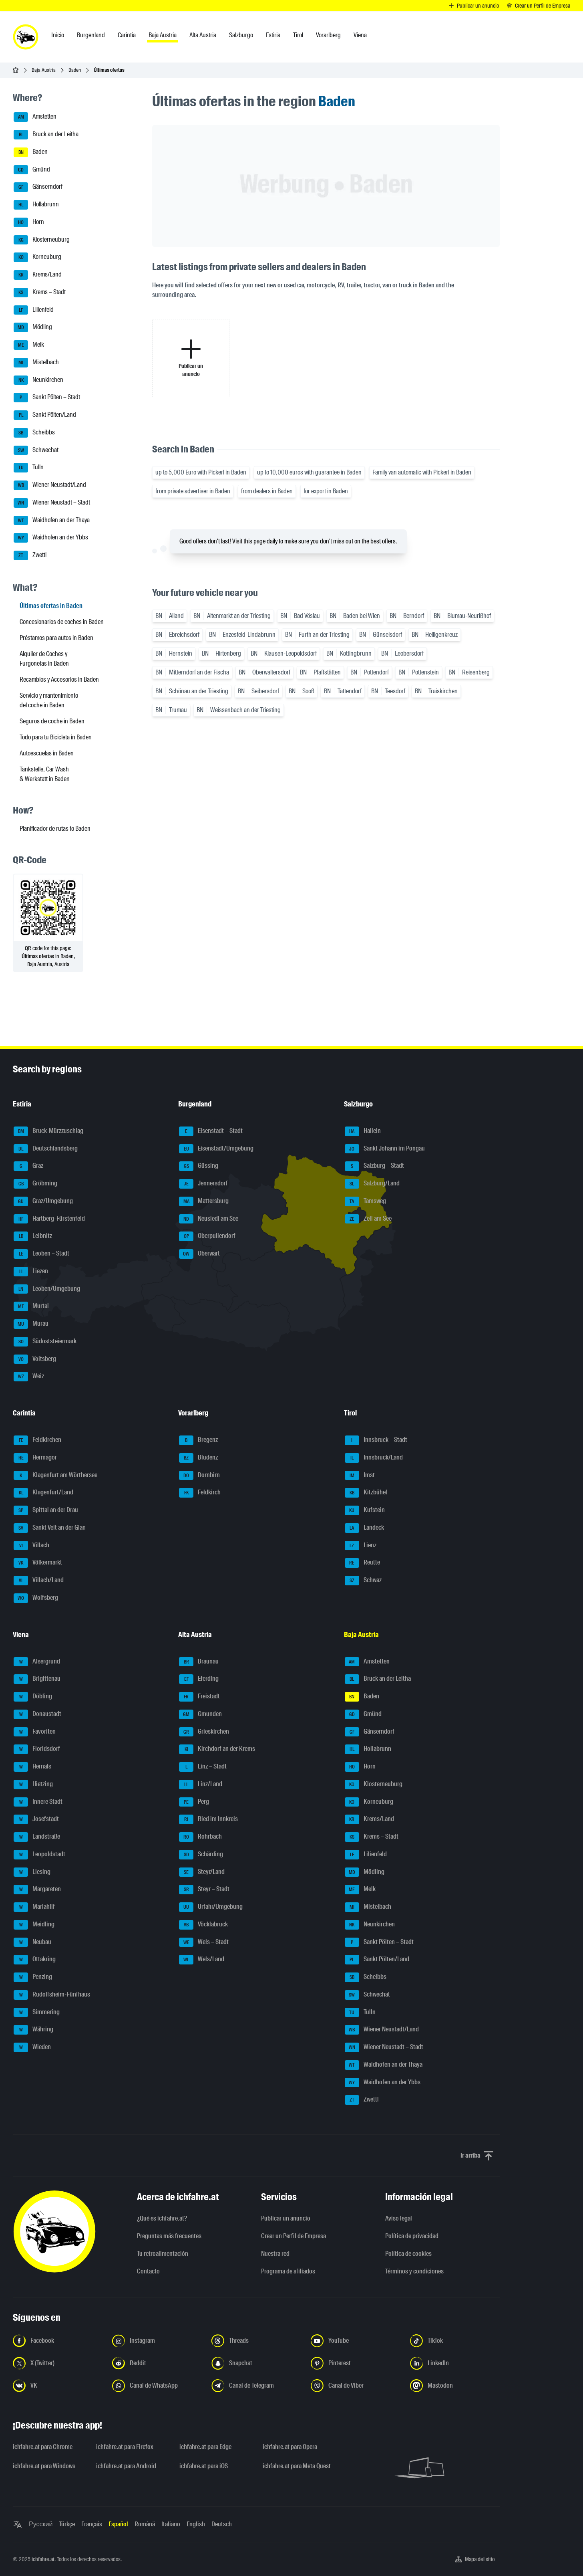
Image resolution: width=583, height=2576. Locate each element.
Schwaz (363, 1580)
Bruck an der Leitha (46, 134)
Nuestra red (275, 2253)
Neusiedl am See (208, 1219)
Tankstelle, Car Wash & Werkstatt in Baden (45, 774)
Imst (360, 1475)
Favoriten (35, 1732)
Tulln (29, 467)
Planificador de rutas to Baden (55, 828)
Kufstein (365, 1510)
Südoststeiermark (45, 1342)
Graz (28, 1166)
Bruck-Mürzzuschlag (48, 1131)
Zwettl (30, 555)
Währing (33, 2030)
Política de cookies (408, 2253)
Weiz (29, 1376)
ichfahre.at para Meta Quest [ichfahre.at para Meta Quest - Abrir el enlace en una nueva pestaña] (297, 2466)
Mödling (33, 327)
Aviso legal (398, 2218)
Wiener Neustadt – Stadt (52, 503)
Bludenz (198, 1458)
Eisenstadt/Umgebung (216, 1149)
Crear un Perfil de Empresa (293, 2236)
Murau (31, 1324)
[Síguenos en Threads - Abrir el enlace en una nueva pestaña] (256, 2340)
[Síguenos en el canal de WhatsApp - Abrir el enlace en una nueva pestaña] (157, 2385)
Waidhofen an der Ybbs (51, 538)
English (196, 2524)
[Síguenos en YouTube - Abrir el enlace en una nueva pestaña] (355, 2340)
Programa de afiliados (288, 2271)
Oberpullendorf (207, 1236)
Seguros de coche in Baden (52, 721)
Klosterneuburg (42, 240)
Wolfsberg (36, 1598)
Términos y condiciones (414, 2271)
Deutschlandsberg (46, 1149)
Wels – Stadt (204, 1942)
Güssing (198, 1166)
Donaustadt (37, 1714)
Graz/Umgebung (43, 1201)
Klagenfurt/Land (43, 1493)
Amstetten (35, 117)
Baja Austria (44, 70)
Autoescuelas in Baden (47, 753)
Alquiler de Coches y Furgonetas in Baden (44, 659)
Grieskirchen (204, 1732)
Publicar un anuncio (285, 2218)
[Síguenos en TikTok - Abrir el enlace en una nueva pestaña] (455, 2340)
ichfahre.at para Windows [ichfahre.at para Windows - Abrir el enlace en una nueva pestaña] (44, 2466)
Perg (194, 1802)
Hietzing (33, 1784)
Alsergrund (37, 1662)
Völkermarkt (38, 1563)
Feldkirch (200, 1493)
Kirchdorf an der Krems (217, 1749)
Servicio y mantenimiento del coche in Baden (49, 700)
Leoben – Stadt (41, 1254)
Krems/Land (38, 275)
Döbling (33, 1697)
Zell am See (368, 1219)
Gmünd (32, 170)
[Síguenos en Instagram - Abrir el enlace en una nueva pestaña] (157, 2340)
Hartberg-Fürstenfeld (49, 1219)
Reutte (362, 1563)
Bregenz (198, 1440)
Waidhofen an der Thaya (52, 520)
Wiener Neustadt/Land (50, 485)
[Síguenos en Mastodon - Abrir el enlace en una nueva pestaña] (455, 2385)
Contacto (148, 2271)
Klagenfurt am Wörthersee (55, 1475)
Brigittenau (37, 1679)
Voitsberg (35, 1359)
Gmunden (200, 1714)
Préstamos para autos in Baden (56, 638)
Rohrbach (200, 1837)
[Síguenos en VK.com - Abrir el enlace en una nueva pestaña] (58, 2385)
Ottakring (35, 1959)
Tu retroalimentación (162, 2253)
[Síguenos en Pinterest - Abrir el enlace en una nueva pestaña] (355, 2363)
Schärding (201, 1854)
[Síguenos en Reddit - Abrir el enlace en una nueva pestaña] (157, 2363)
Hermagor (35, 1458)
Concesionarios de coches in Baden (62, 622)
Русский (40, 2524)
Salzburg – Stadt (374, 1166)
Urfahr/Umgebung (211, 1907)
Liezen (31, 1271)
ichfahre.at (43, 2559)
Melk (29, 345)
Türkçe (67, 2524)
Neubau (32, 1942)
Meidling (34, 1925)
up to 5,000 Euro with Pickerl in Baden (200, 472)
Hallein (363, 1131)
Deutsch (221, 2524)
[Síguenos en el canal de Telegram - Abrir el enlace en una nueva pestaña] (256, 2385)
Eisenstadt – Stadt (211, 1131)
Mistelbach (36, 362)
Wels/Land (201, 1959)
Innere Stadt (38, 1802)
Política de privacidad (411, 2236)
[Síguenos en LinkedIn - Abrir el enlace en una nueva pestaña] (455, 2363)
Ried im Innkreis (208, 1819)
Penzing (33, 1977)
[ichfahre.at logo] (25, 37)
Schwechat (36, 450)
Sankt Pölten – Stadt (47, 397)
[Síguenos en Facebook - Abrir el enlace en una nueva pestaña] (58, 2340)
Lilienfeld (34, 310)
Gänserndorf (38, 187)
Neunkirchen (38, 380)
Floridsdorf (37, 1749)
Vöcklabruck (203, 1925)
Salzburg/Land (372, 1184)
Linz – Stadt (203, 1767)
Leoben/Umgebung (47, 1289)
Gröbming (35, 1184)
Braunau (199, 1662)
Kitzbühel (366, 1493)
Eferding (199, 1679)
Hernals (32, 1767)
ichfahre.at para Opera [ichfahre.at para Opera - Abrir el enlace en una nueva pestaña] (290, 2447)
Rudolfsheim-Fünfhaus (52, 1995)
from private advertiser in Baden (192, 491)
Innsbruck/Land (374, 1458)
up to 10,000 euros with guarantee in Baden (309, 472)
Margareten (37, 1889)
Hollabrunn (36, 205)
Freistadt (199, 1697)
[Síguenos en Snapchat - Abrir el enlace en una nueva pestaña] (256, 2363)
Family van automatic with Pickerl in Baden (421, 472)
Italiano (170, 2524)
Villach (31, 1545)
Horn (29, 222)
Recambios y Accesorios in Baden (59, 679)
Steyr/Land (202, 1872)
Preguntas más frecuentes (169, 2236)
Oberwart (199, 1254)
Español (118, 2524)
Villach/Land (39, 1580)
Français (91, 2524)
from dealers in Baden (267, 491)
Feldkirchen (37, 1440)
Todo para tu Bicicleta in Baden (56, 737)
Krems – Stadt (40, 292)
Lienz (360, 1545)
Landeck (364, 1528)
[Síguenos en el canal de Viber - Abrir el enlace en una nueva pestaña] (355, 2385)
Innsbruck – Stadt (376, 1440)
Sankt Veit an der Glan (50, 1528)
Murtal (31, 1306)
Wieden (32, 2047)
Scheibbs (34, 433)
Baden (74, 70)
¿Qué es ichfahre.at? (162, 2218)
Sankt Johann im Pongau (385, 1149)
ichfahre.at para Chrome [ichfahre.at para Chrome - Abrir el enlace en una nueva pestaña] (42, 2447)
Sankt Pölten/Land (45, 415)
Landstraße (37, 1837)
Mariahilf (34, 1907)
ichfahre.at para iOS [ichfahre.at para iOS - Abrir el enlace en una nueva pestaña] (203, 2466)
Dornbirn (199, 1475)
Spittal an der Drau (46, 1510)
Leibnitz (33, 1236)
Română (145, 2524)
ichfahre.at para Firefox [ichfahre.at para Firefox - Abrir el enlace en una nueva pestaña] (124, 2447)
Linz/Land (200, 1784)
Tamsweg (365, 1201)
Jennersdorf (203, 1184)
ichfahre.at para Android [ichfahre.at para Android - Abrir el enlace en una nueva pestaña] (126, 2466)
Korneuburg (37, 257)
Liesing (32, 1872)
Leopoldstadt (39, 1854)
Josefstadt (36, 1819)
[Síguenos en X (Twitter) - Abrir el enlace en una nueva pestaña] (58, 2363)
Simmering (37, 2012)
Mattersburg (204, 1201)
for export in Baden (326, 491)
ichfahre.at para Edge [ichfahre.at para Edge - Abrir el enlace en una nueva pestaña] (205, 2447)
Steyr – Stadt (204, 1889)
